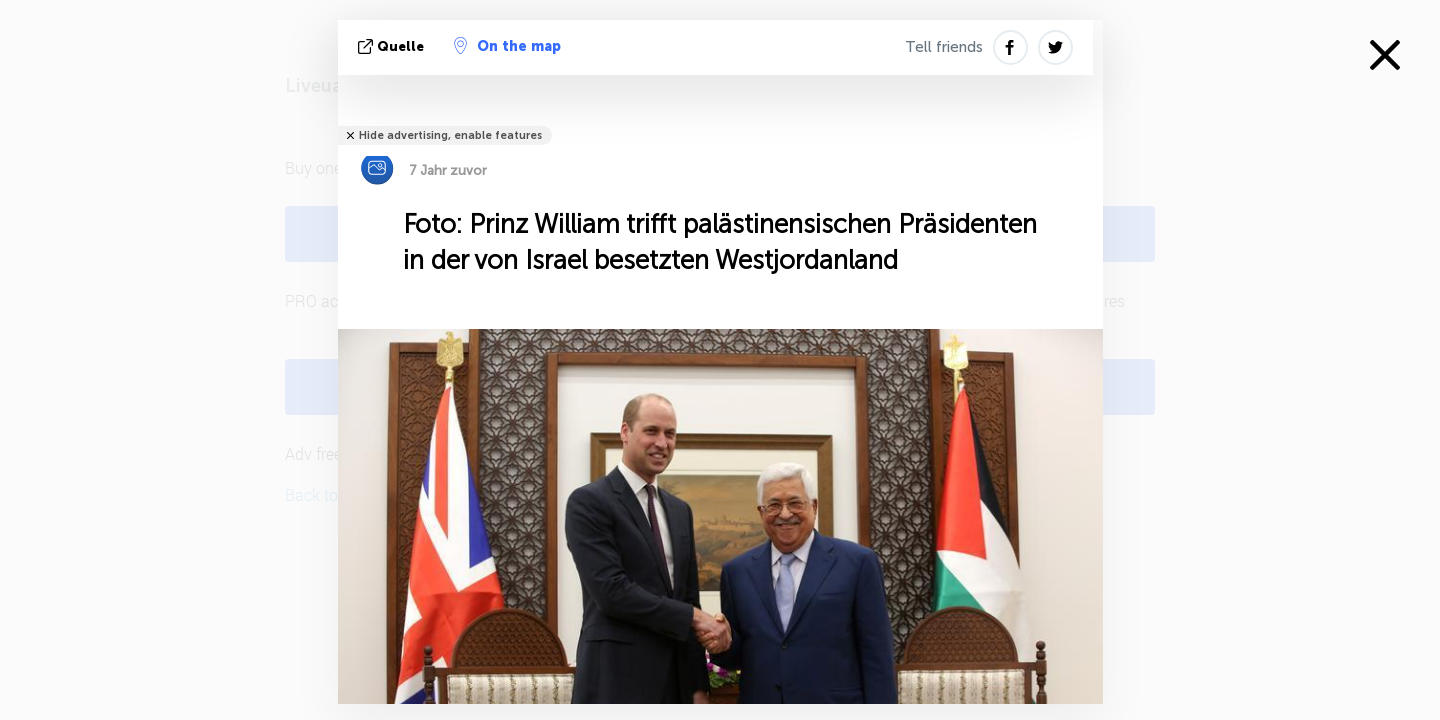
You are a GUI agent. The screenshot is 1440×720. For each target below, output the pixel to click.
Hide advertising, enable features (450, 135)
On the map (507, 46)
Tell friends (944, 47)
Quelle (393, 46)
